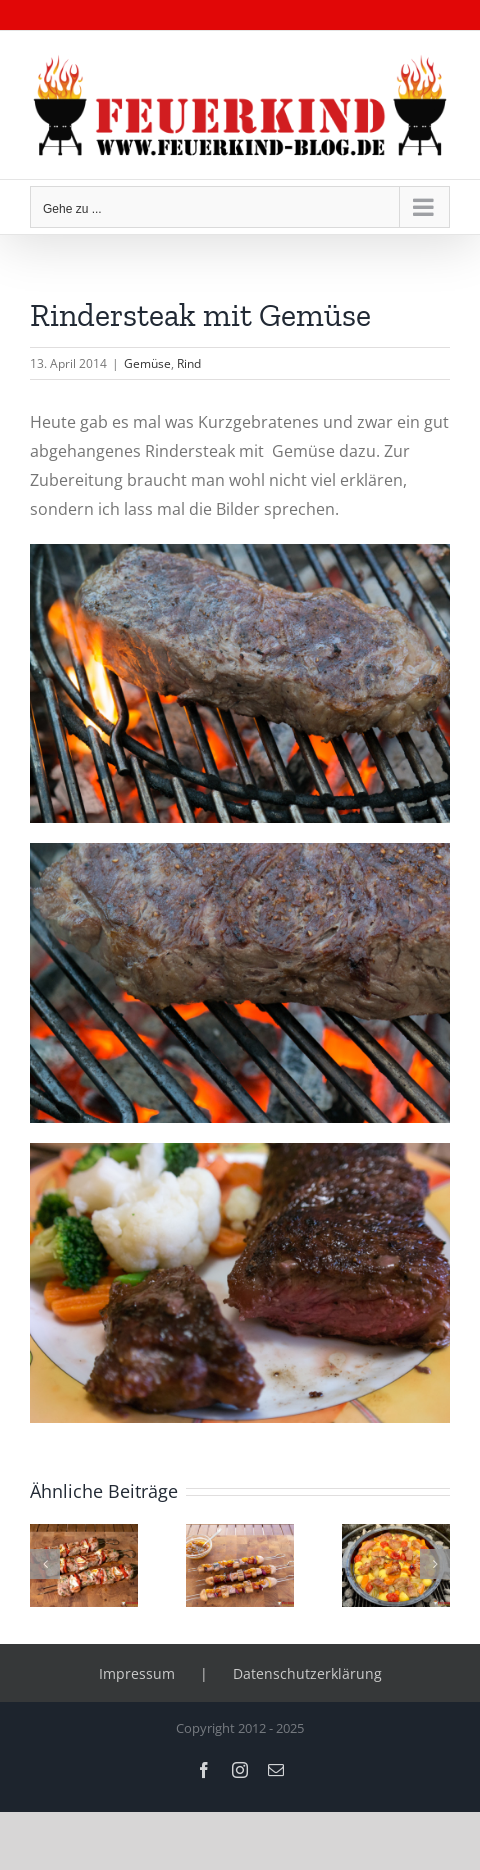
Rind (189, 363)
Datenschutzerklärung (307, 1673)
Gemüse (147, 363)
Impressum (137, 1673)
